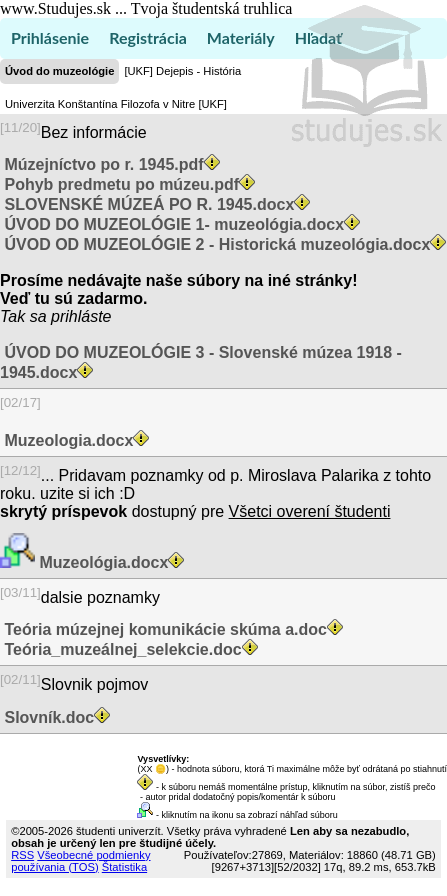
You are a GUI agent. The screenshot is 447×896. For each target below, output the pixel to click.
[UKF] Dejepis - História (182, 71)
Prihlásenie (50, 37)
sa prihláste (71, 316)
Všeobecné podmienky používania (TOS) (80, 861)
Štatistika (124, 867)
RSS (22, 855)
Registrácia (148, 37)
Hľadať (318, 37)
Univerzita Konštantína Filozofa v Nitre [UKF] (116, 104)
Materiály (241, 37)
